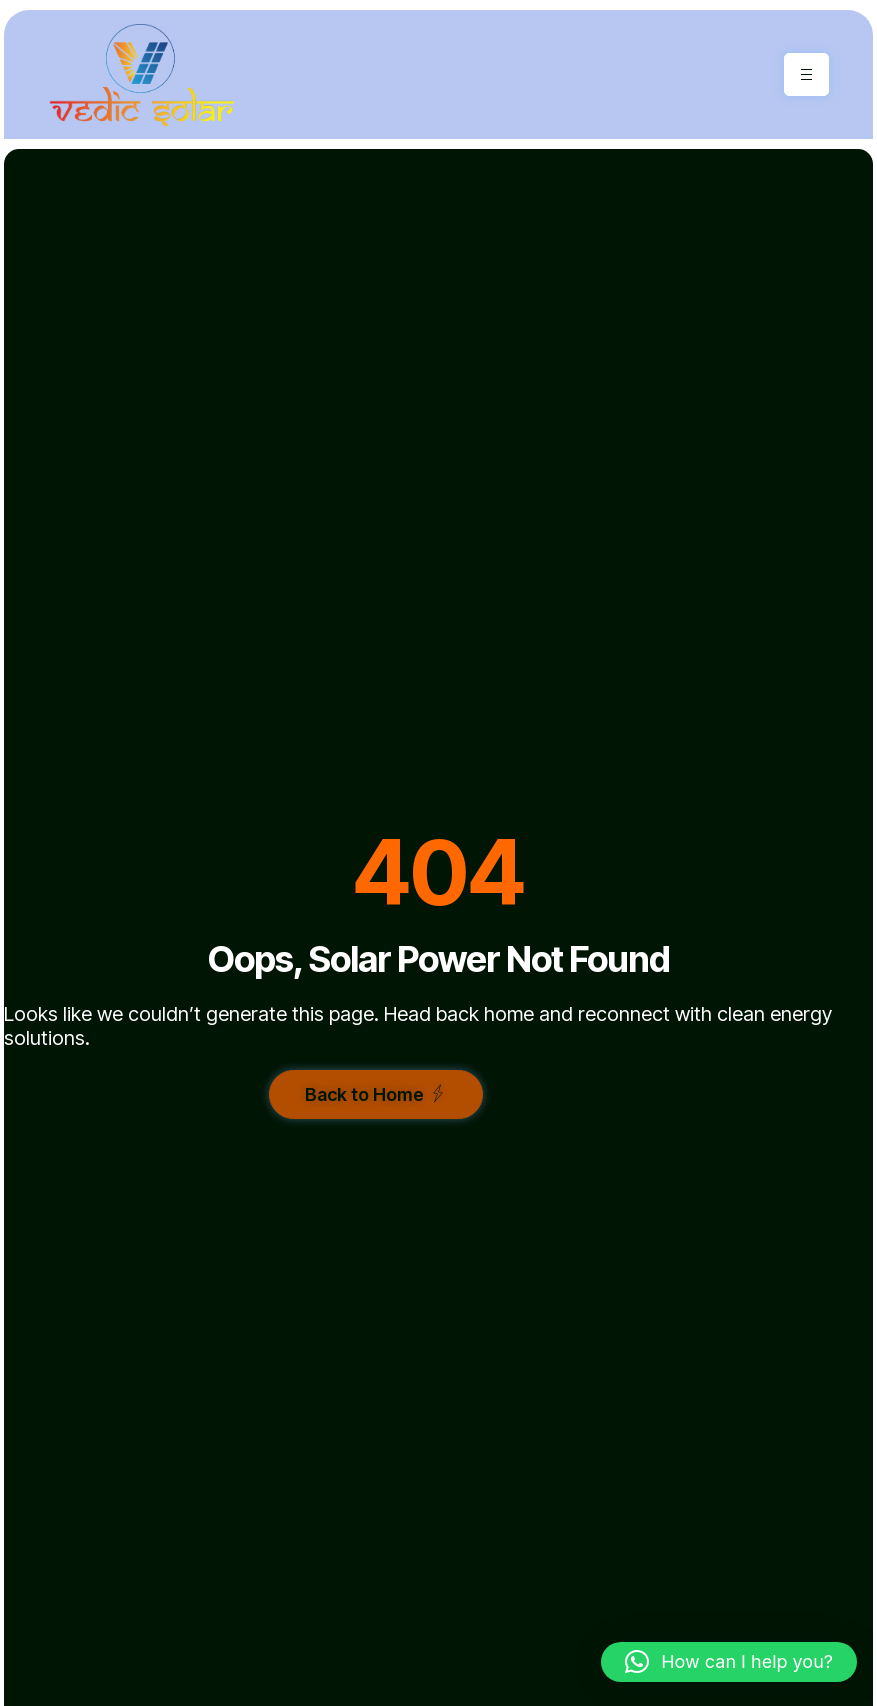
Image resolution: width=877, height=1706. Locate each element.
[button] (729, 1662)
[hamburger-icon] (806, 74)
